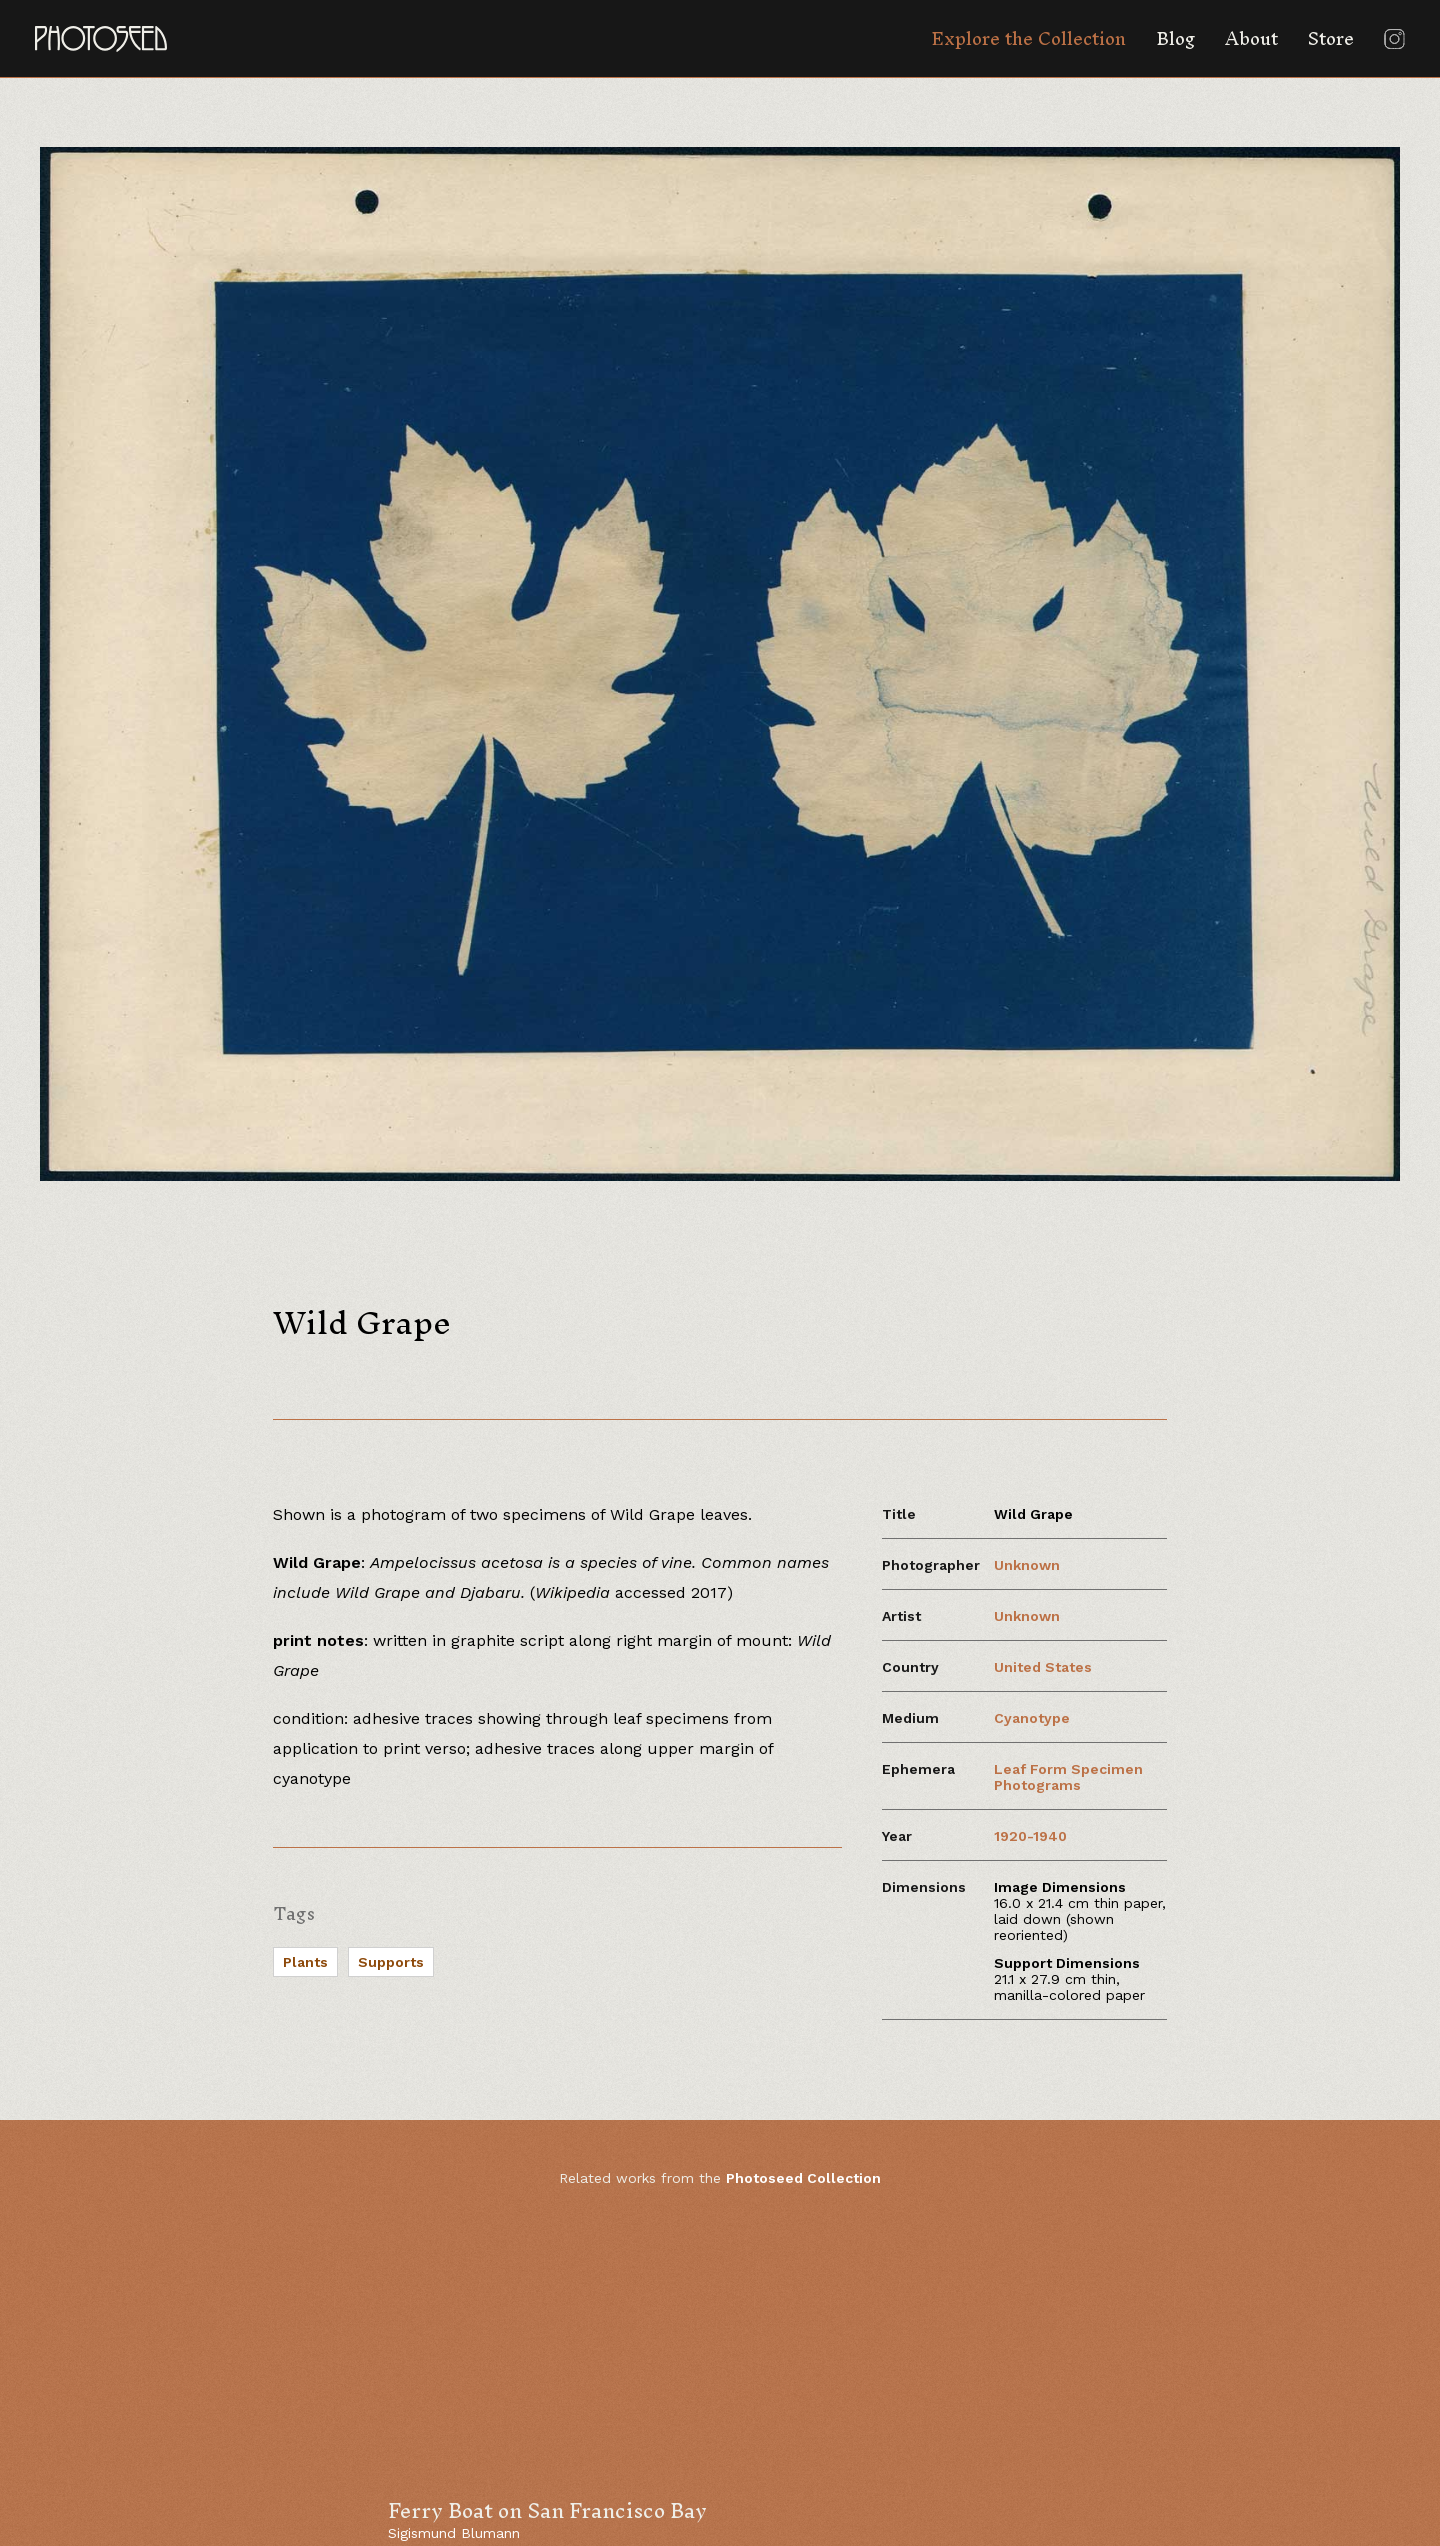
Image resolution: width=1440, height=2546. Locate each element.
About (1251, 38)
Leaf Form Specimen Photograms (1068, 1777)
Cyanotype (1032, 1718)
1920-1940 (1030, 1836)
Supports (391, 1962)
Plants (305, 1962)
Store (1331, 38)
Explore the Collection (1028, 38)
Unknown (1027, 1565)
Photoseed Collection (803, 2178)
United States (1043, 1667)
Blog (1175, 38)
